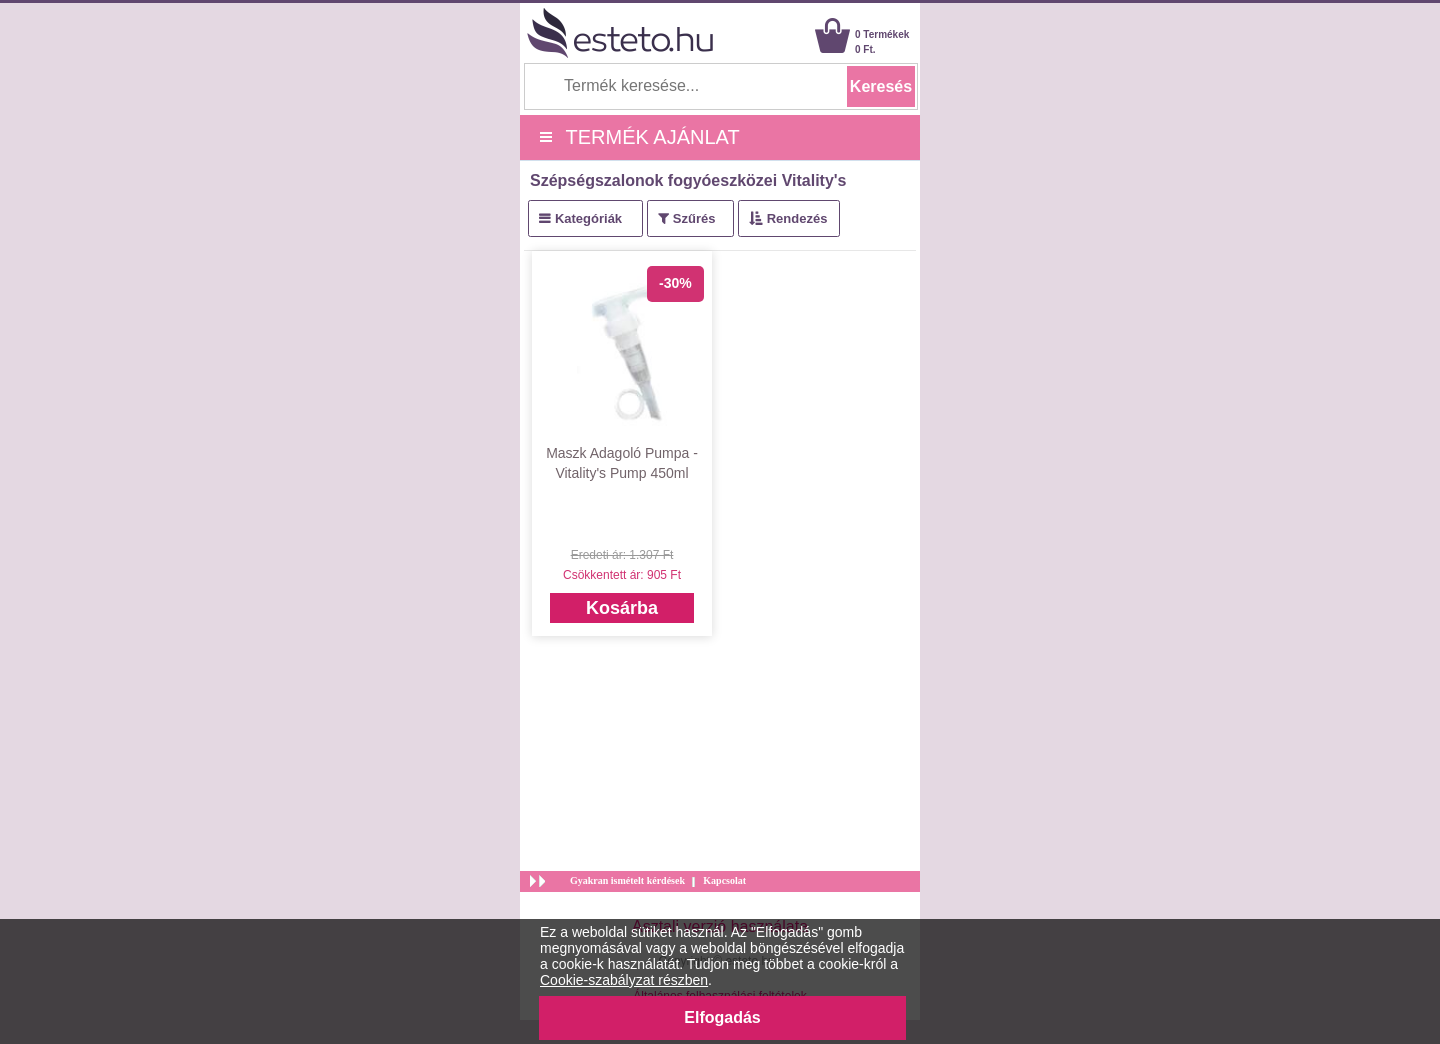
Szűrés (694, 218)
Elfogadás (722, 1017)
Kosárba (622, 608)
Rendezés (797, 218)
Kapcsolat (724, 880)
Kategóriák (588, 218)
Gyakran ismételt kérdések (627, 880)
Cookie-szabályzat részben (624, 980)
